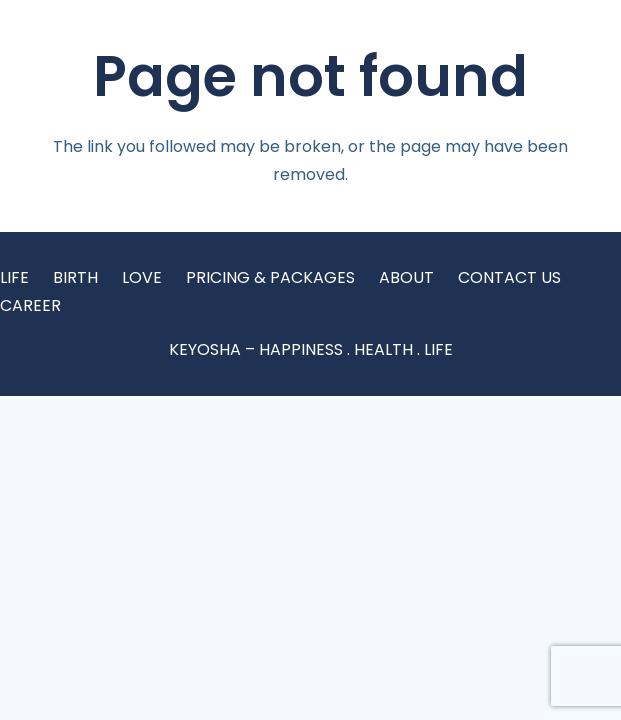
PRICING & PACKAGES (270, 277)
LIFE (14, 277)
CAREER (30, 305)
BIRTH (75, 277)
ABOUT (406, 277)
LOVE (142, 277)
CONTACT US (509, 277)
